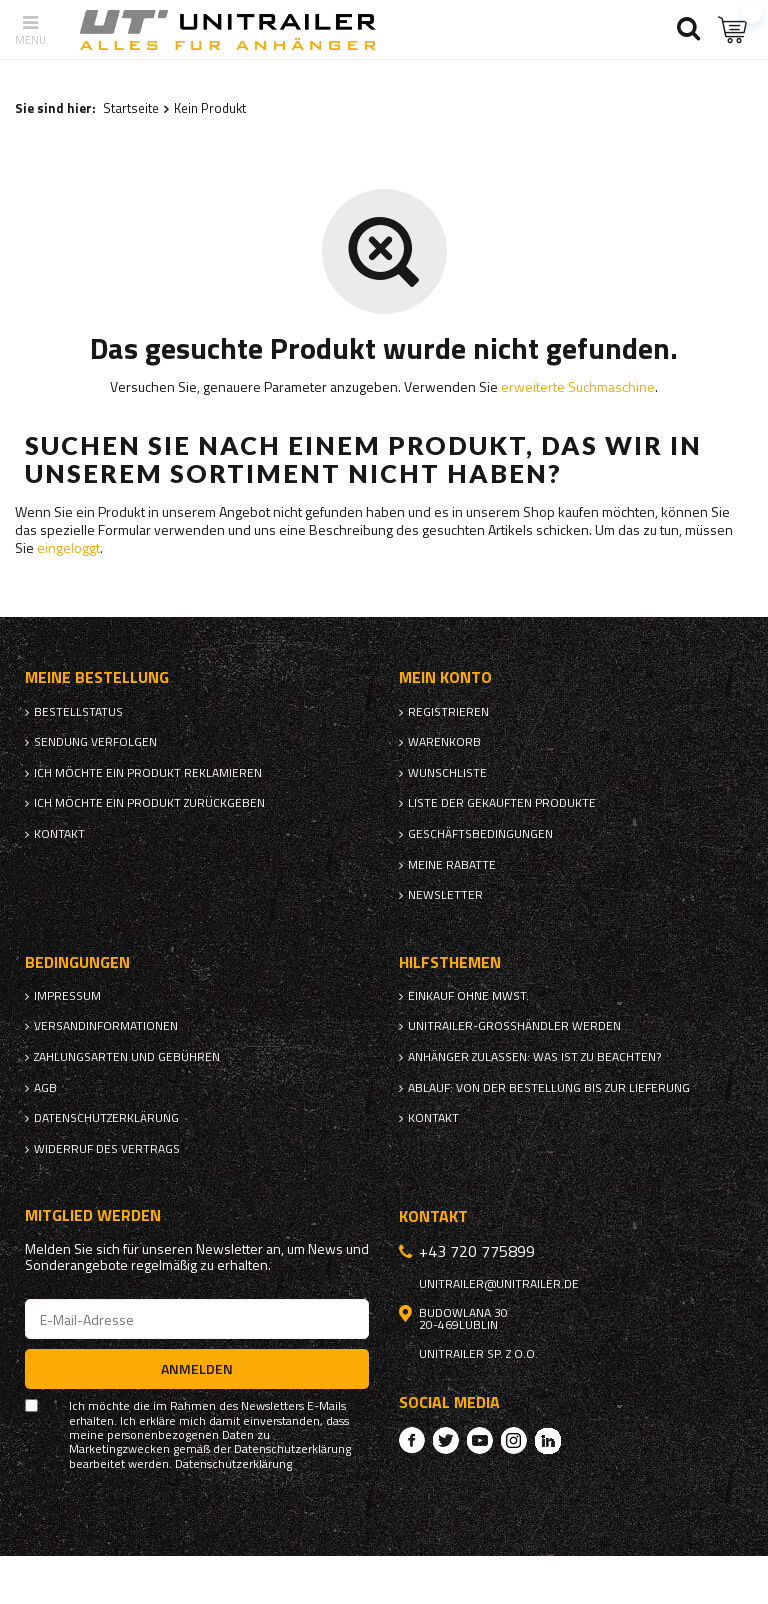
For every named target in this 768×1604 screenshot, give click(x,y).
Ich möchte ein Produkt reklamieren (148, 773)
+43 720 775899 (477, 1251)
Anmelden (197, 1368)
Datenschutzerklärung (106, 1118)
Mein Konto (445, 677)
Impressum (67, 996)
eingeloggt (68, 547)
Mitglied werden (93, 1215)
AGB (45, 1088)
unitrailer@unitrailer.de (499, 1284)
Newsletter (445, 895)
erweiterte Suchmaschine (578, 386)
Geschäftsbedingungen (480, 834)
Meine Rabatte (452, 865)
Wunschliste (447, 773)
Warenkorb (444, 742)
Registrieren (448, 712)
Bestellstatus (78, 712)
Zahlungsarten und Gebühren (127, 1057)
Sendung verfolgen (95, 742)
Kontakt (59, 834)
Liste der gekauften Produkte (502, 803)
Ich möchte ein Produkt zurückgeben (149, 803)
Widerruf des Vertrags (107, 1149)
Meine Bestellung (97, 677)
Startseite (131, 108)
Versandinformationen (106, 1026)
